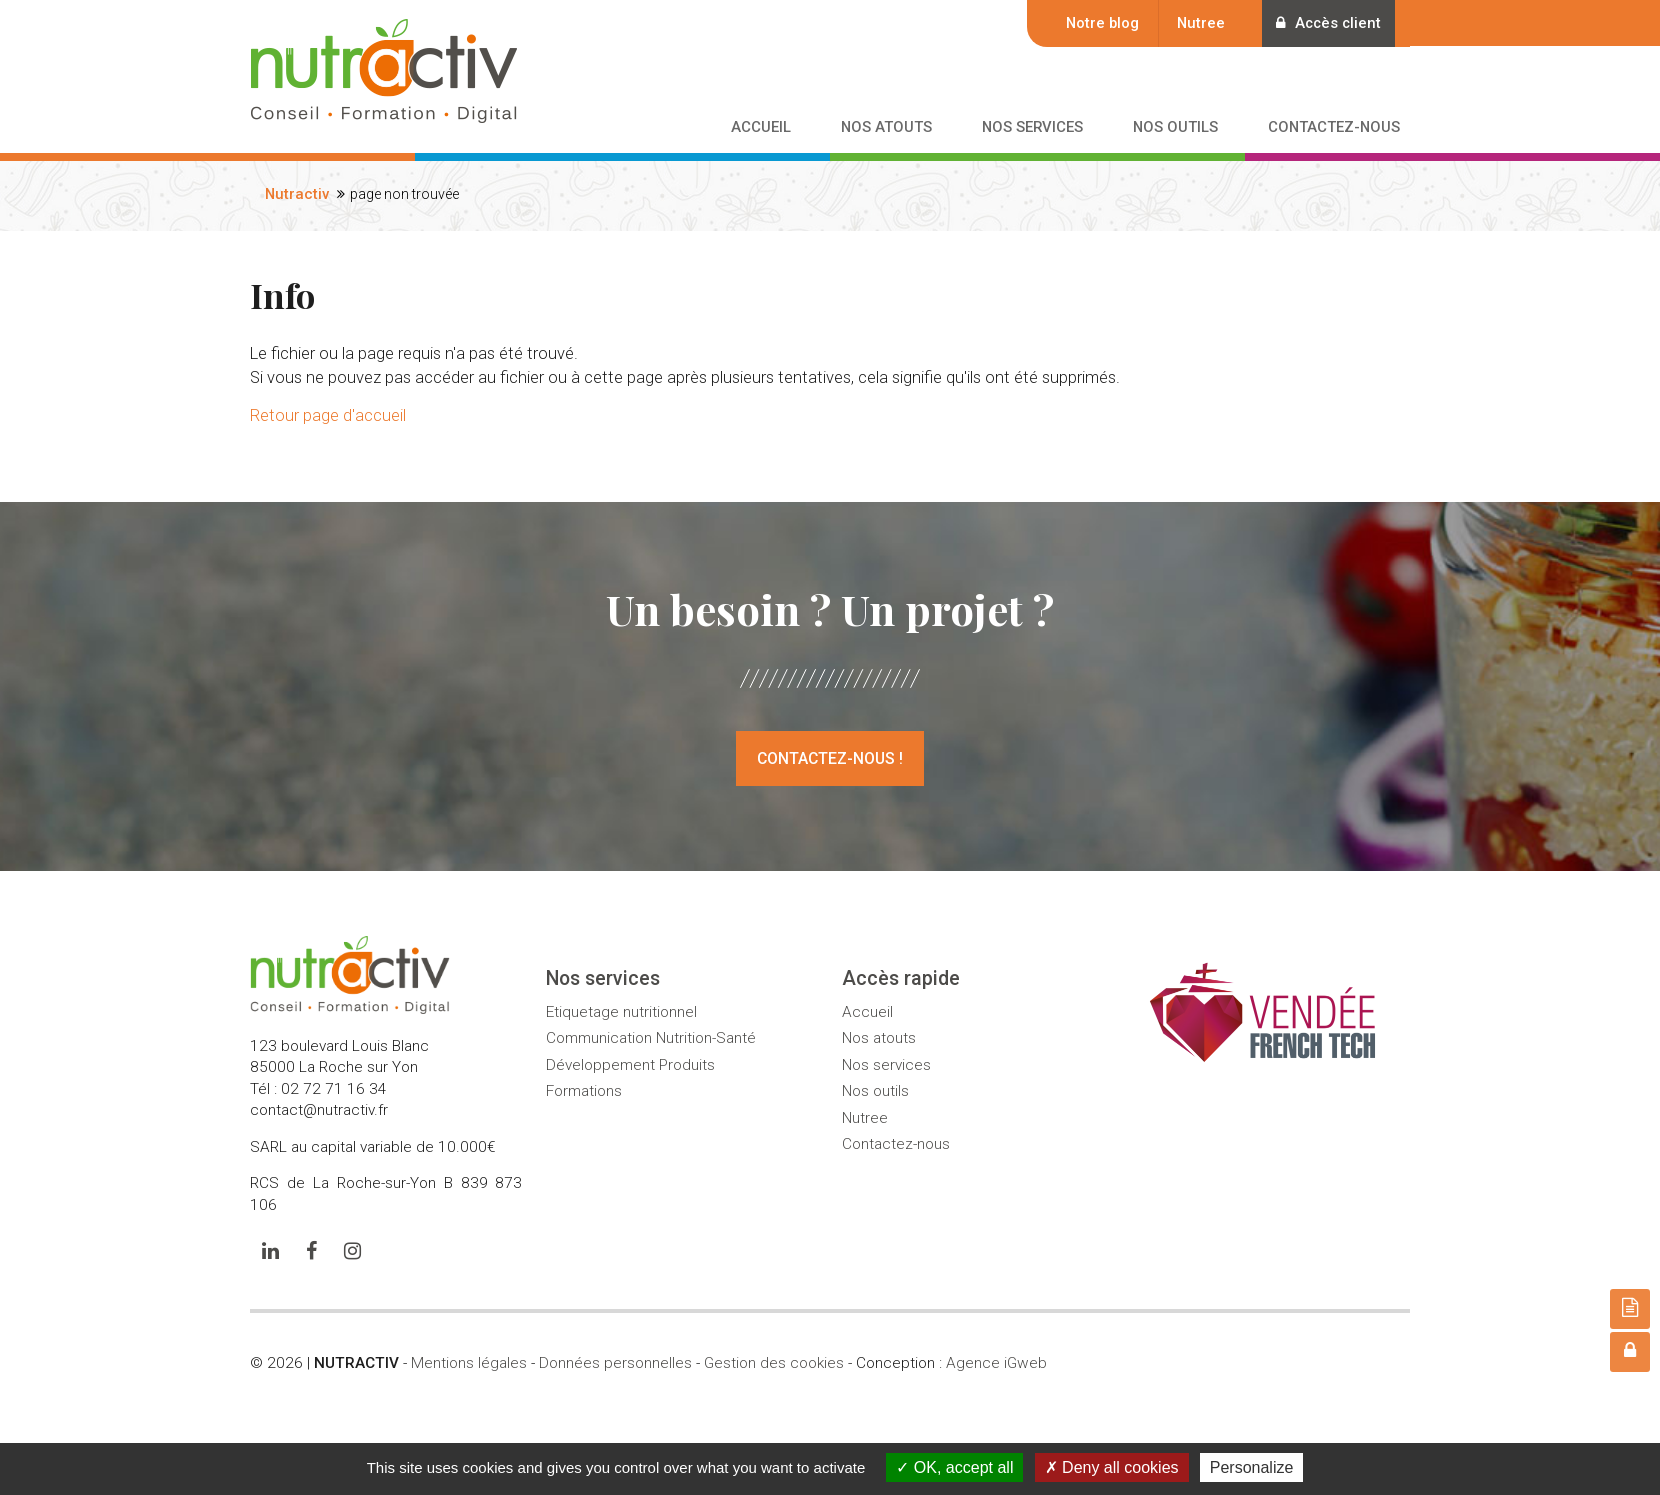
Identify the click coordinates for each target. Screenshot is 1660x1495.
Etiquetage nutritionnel (621, 1012)
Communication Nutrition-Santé (651, 1038)
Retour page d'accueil (328, 415)
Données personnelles (615, 1363)
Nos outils (875, 1091)
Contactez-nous (896, 1144)
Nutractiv (297, 194)
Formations (584, 1091)
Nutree (1197, 23)
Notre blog (1098, 23)
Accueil (867, 1012)
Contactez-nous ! (830, 758)
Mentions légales (469, 1363)
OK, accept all (954, 1467)
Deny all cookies (1112, 1467)
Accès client (1326, 23)
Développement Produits (630, 1065)
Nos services (886, 1065)
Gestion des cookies (774, 1363)
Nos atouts (879, 1038)
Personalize (1252, 1467)
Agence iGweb (996, 1363)
